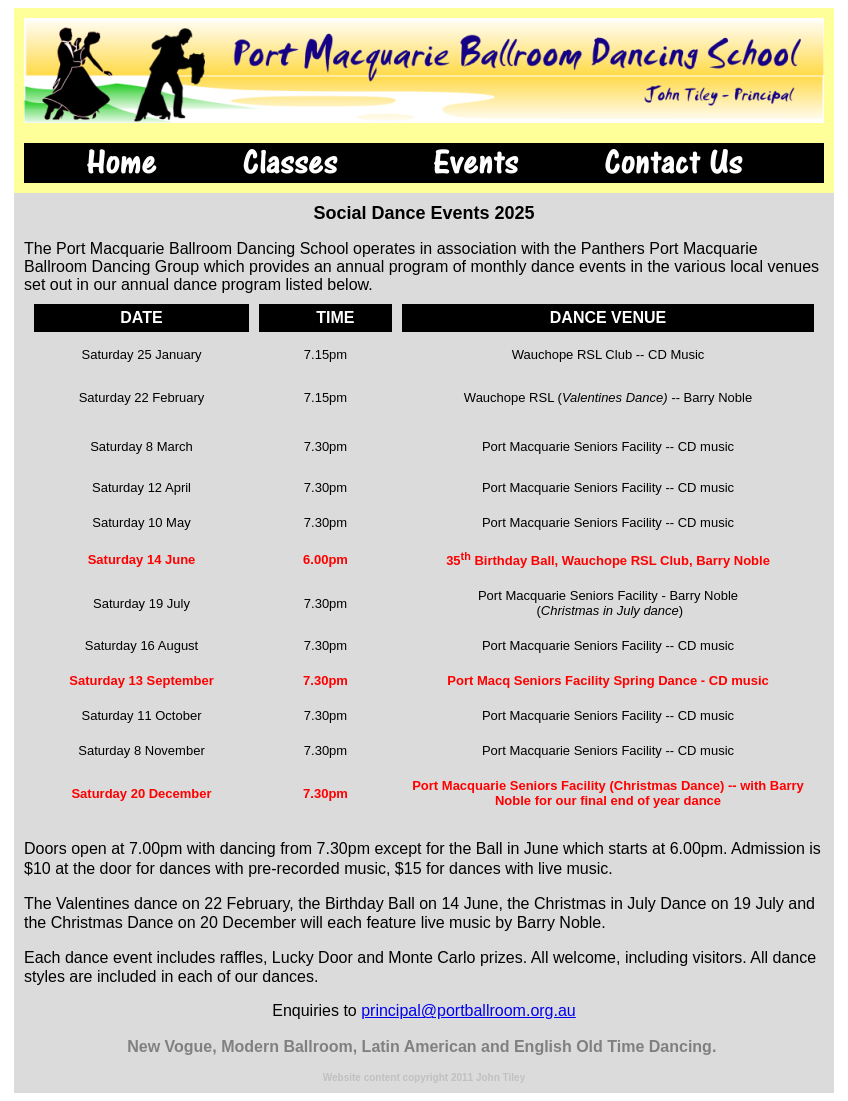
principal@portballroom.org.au (468, 1010)
